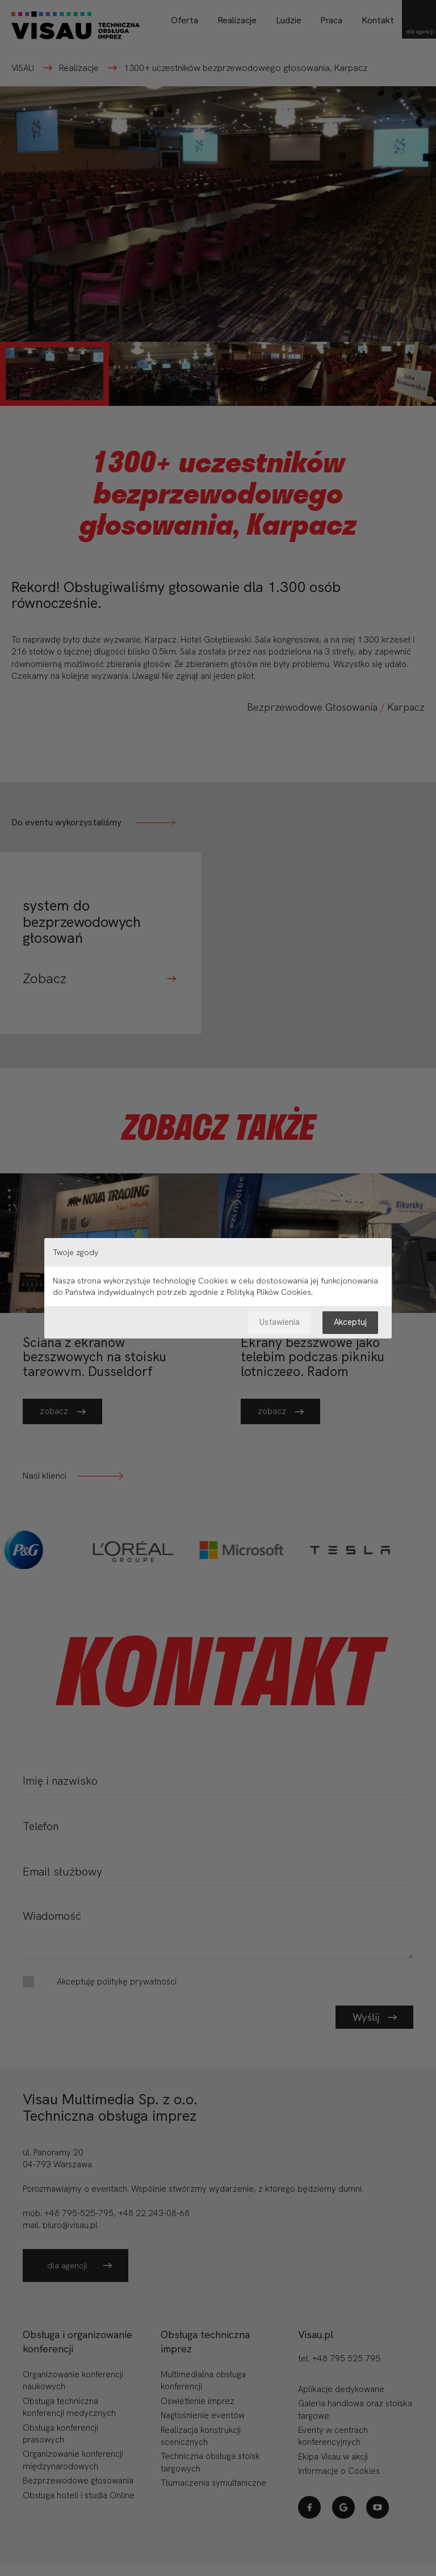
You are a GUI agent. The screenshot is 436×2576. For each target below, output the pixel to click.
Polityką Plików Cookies (269, 1292)
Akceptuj (350, 1322)
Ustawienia (279, 1322)
